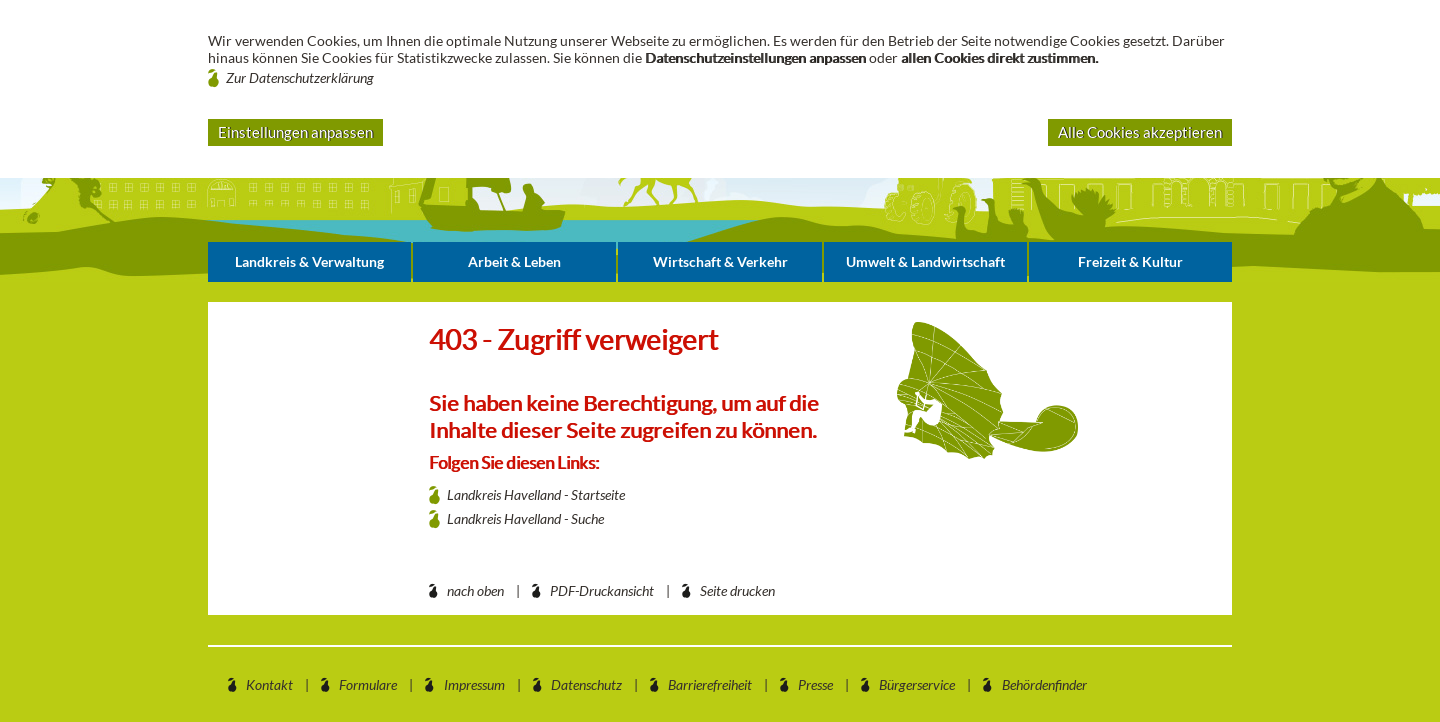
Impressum (474, 684)
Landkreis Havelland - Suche (525, 518)
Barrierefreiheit (710, 684)
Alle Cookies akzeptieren (1140, 132)
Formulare (368, 684)
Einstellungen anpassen (295, 132)
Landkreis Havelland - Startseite (536, 494)
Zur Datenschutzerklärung (300, 77)
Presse (815, 684)
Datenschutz (586, 684)
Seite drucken (737, 590)
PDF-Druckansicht (602, 590)
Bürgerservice (917, 684)
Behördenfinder (1044, 684)
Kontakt (269, 684)
